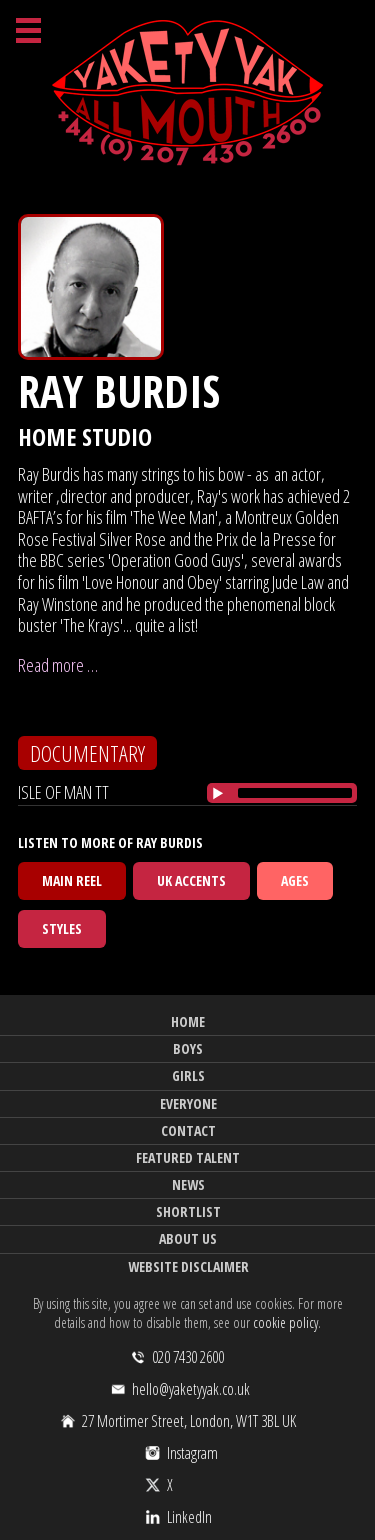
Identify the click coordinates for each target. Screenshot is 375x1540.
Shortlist (188, 1211)
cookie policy (285, 1322)
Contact (188, 1130)
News (188, 1184)
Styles (62, 928)
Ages (295, 880)
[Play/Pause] (218, 793)
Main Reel (72, 880)
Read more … (58, 665)
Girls (188, 1075)
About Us (188, 1238)
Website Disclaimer (188, 1266)
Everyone (188, 1103)
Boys (188, 1048)
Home (188, 1021)
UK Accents (191, 880)
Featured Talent (188, 1157)
